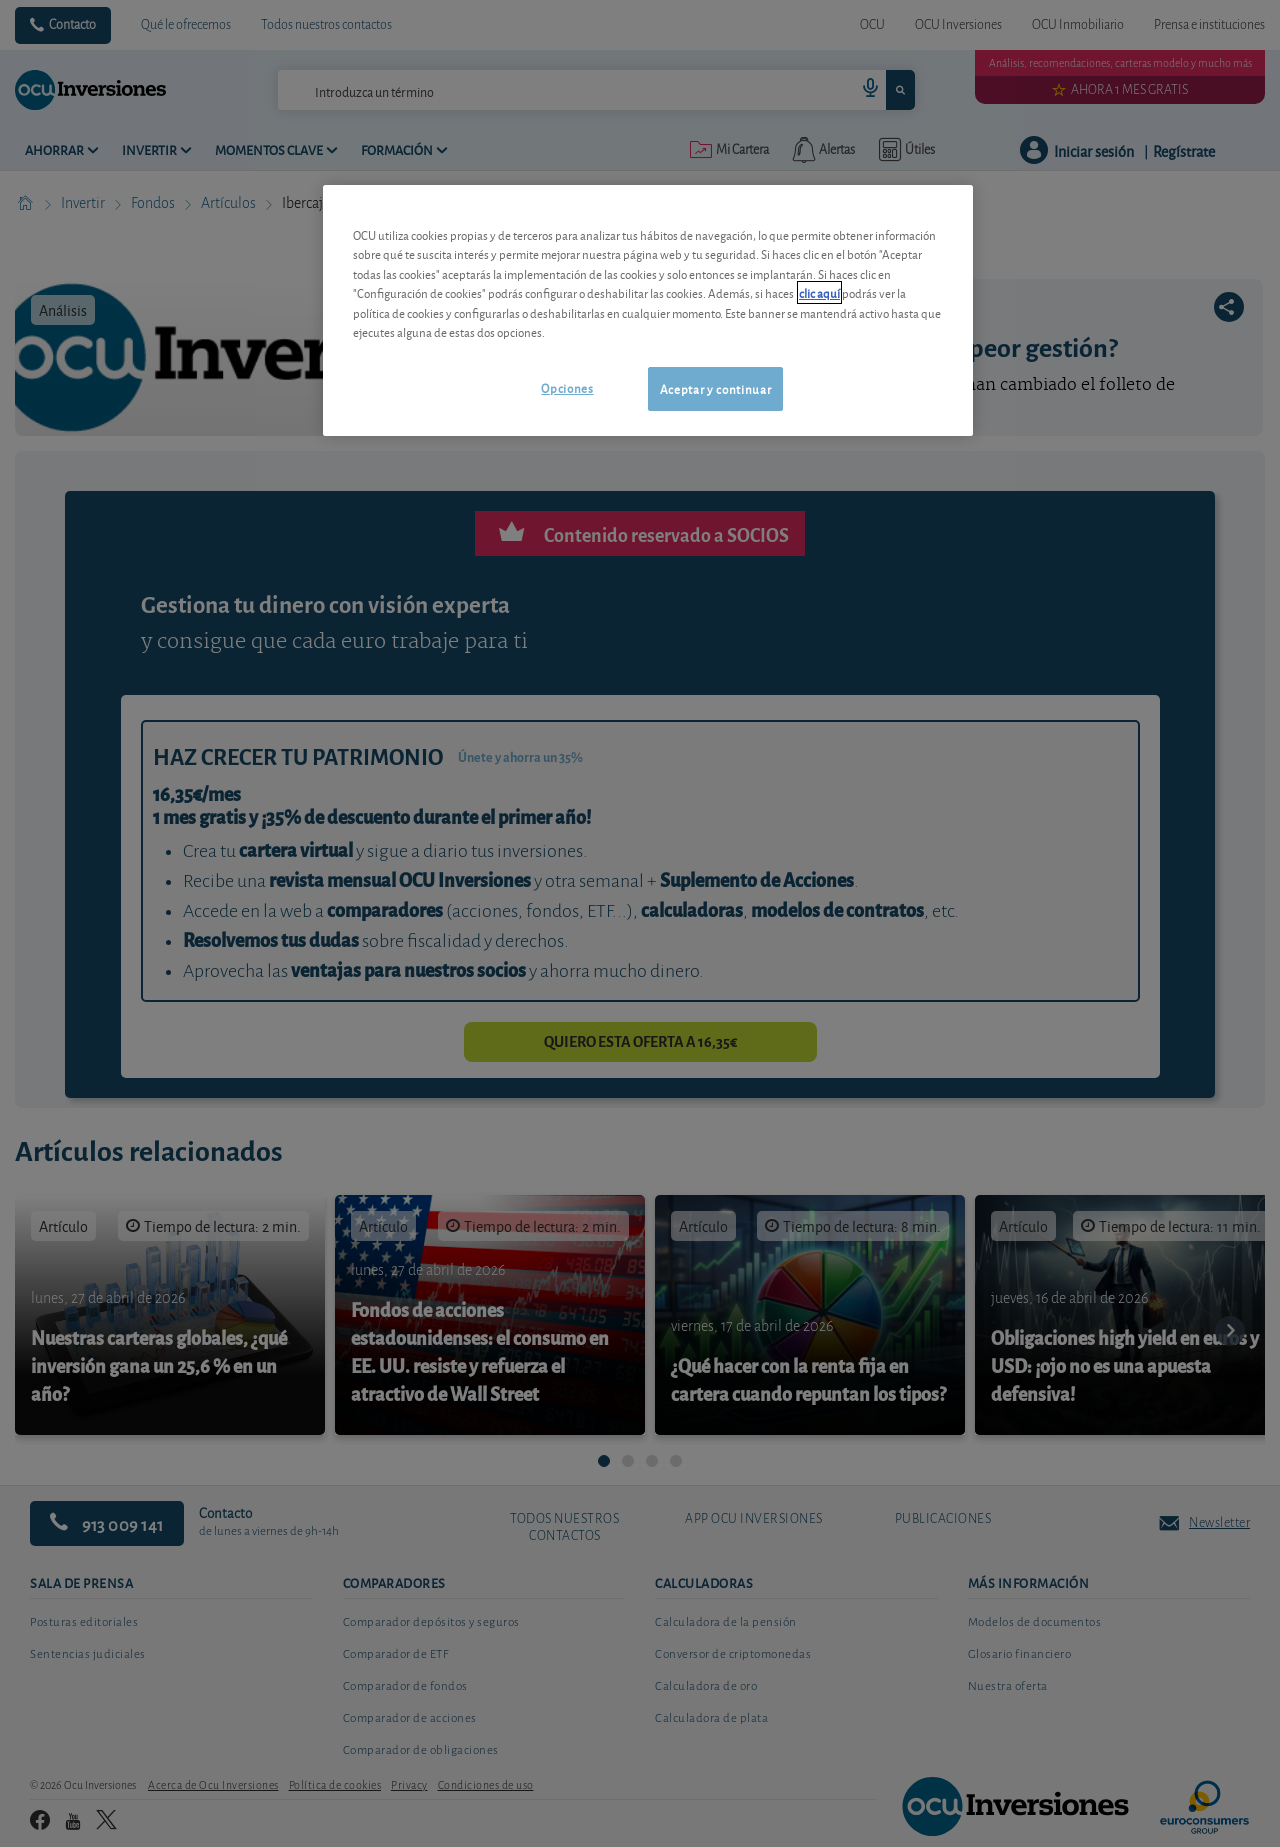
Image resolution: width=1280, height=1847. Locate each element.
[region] (648, 310)
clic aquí (819, 292)
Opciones (567, 387)
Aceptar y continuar (715, 388)
